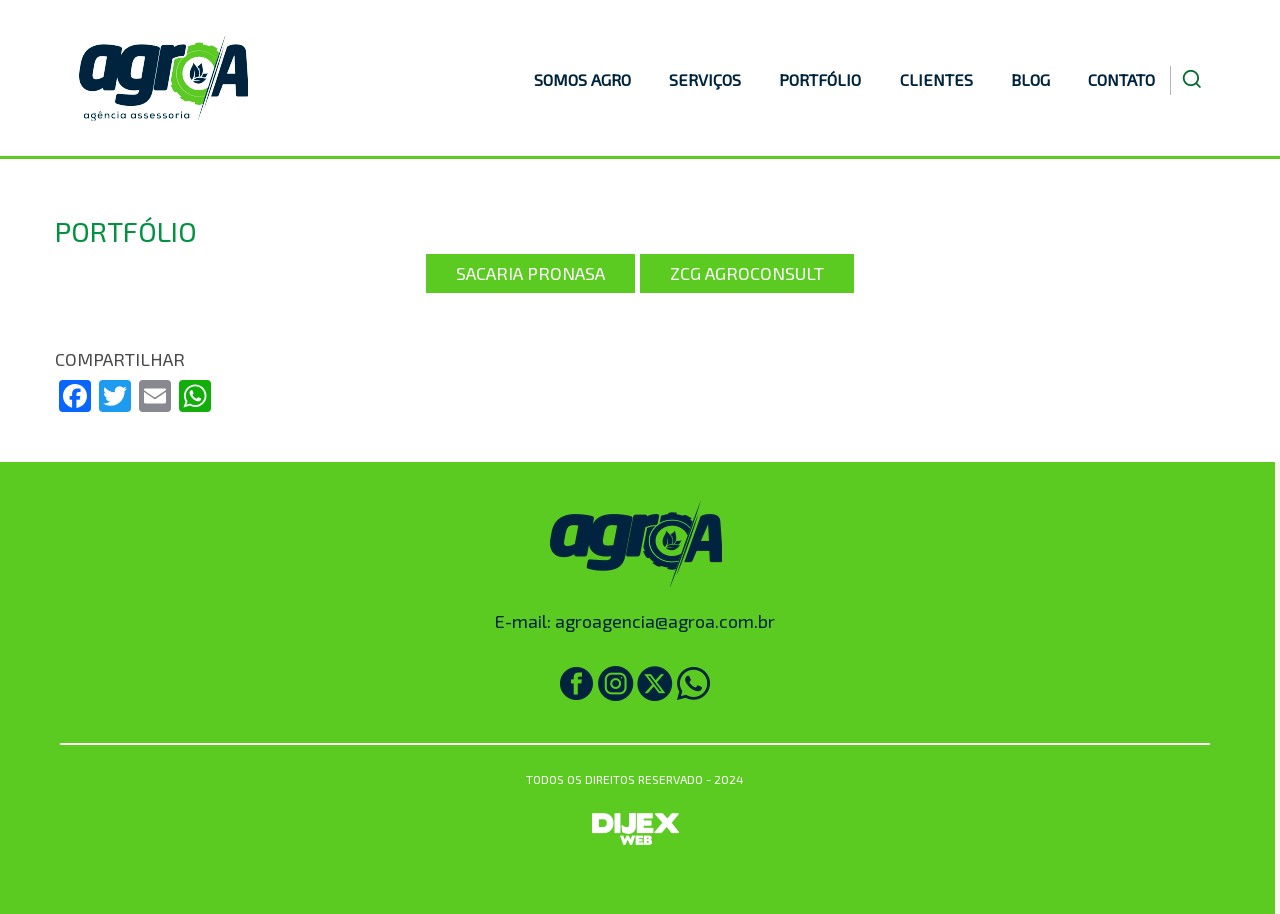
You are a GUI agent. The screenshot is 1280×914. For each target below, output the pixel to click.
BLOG (1030, 79)
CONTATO (1121, 79)
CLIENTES (936, 79)
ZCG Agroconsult (747, 273)
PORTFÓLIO (820, 79)
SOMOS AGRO (582, 79)
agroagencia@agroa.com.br (665, 621)
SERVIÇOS (705, 79)
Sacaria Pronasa (530, 273)
